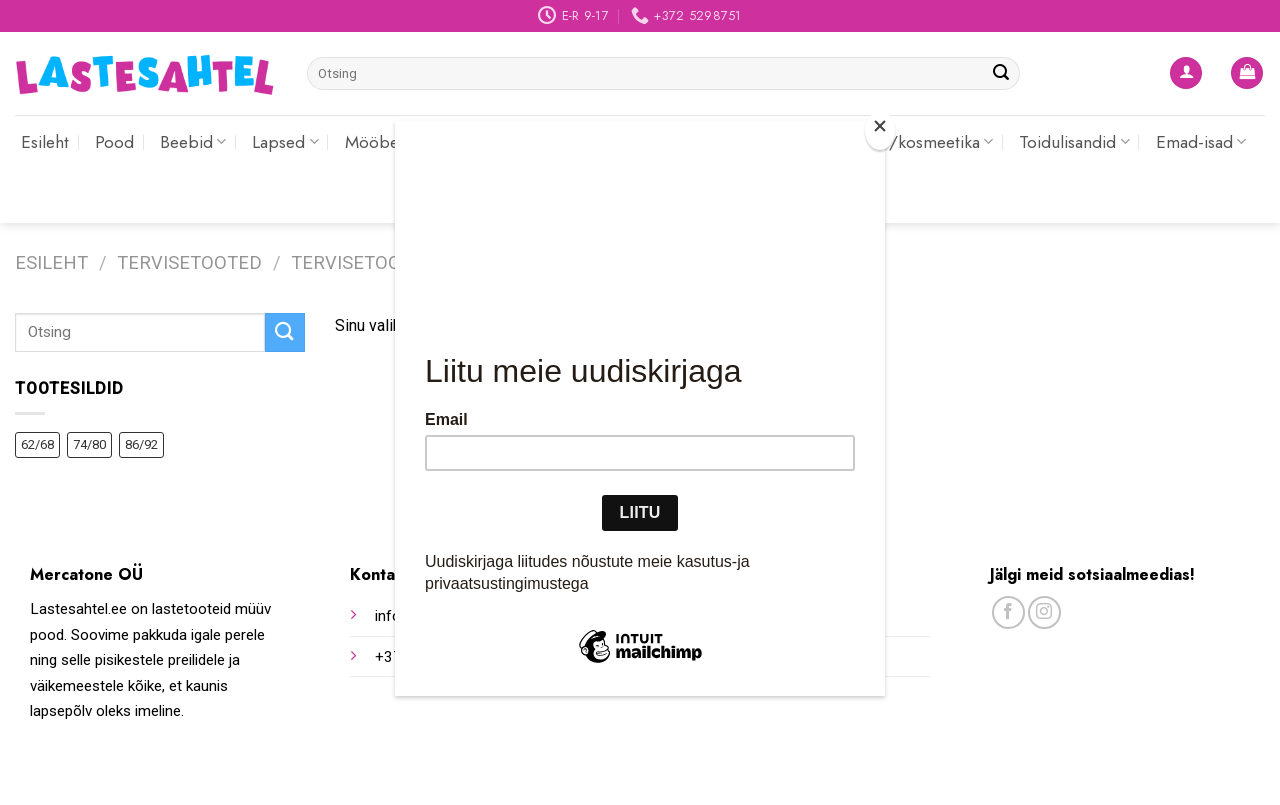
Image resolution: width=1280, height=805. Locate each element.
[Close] (880, 130)
